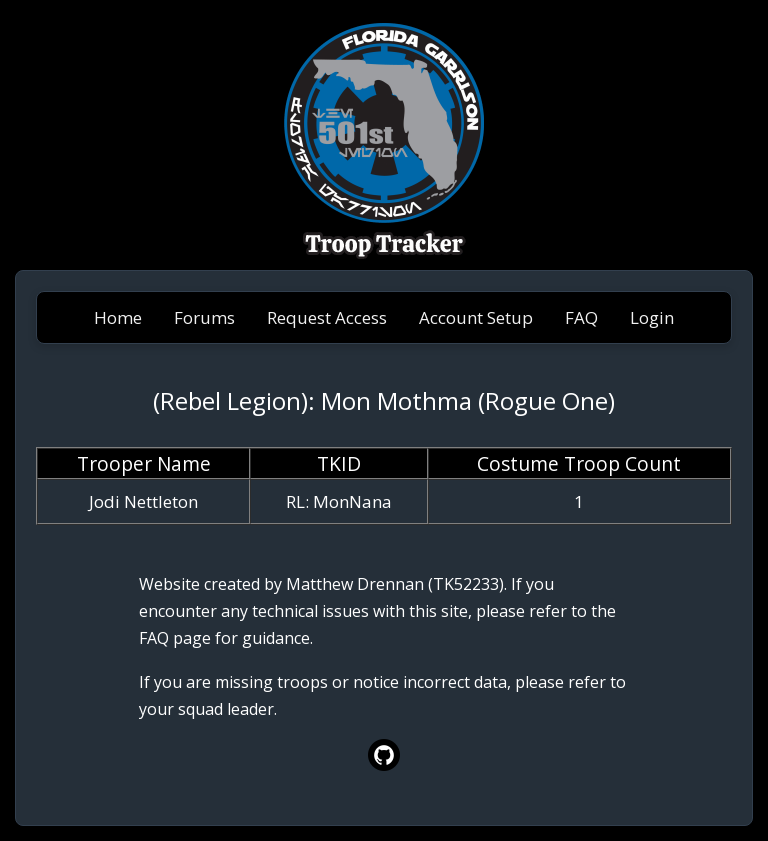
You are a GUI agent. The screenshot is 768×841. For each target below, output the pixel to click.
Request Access (327, 317)
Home (118, 317)
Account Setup (476, 317)
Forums (204, 317)
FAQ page (175, 638)
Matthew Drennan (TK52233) (395, 584)
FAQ (581, 317)
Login (652, 317)
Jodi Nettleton (143, 501)
